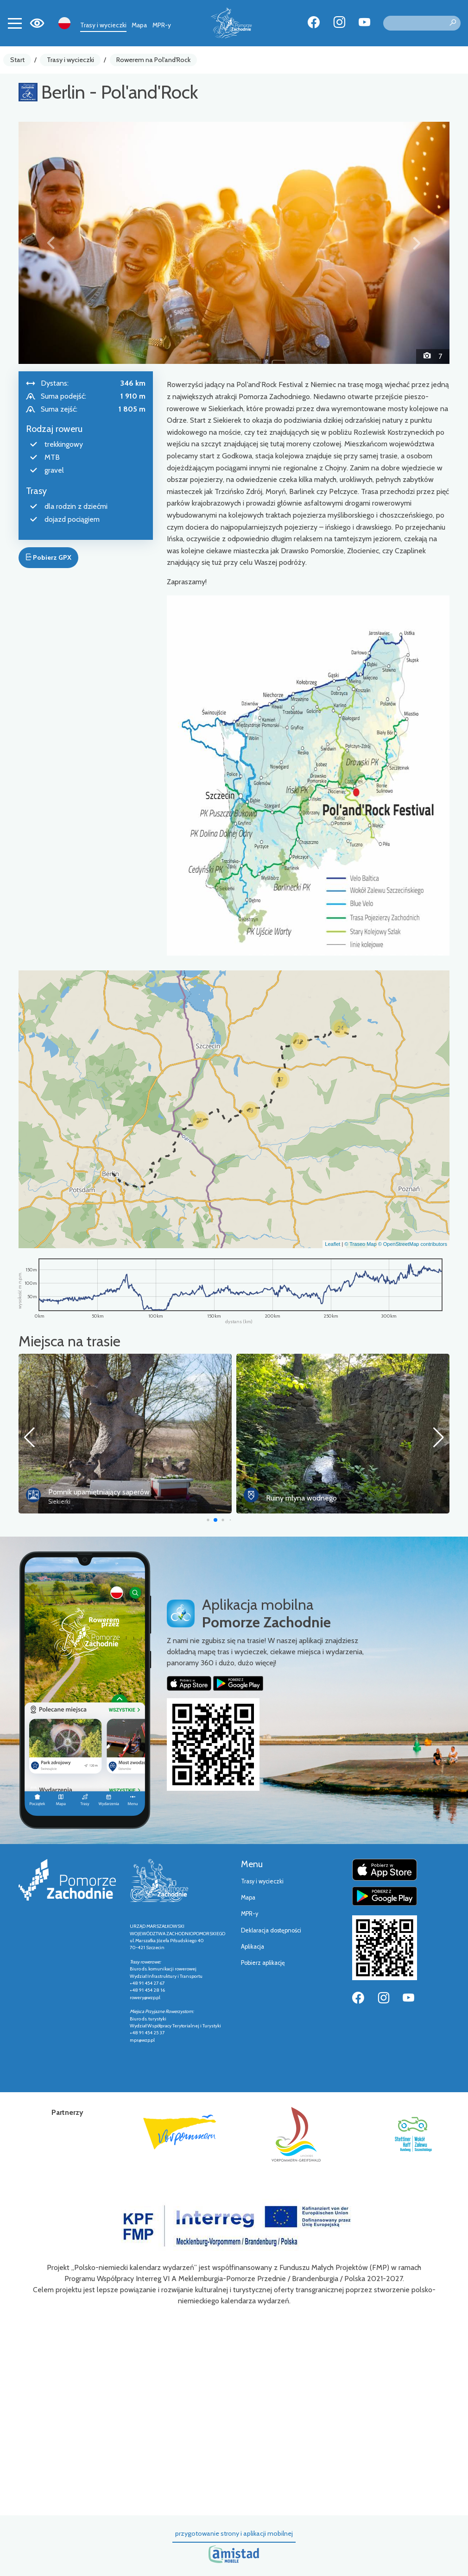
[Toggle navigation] (14, 23)
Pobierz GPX (48, 557)
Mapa (139, 25)
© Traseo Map (360, 1244)
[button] (51, 243)
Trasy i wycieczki (103, 25)
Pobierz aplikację (263, 1962)
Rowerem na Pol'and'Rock (153, 60)
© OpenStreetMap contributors (412, 1244)
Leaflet (332, 1244)
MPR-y (161, 25)
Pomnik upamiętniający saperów (316, 1492)
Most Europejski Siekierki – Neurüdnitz (108, 1492)
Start (17, 60)
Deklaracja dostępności (271, 1930)
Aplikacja (252, 1946)
